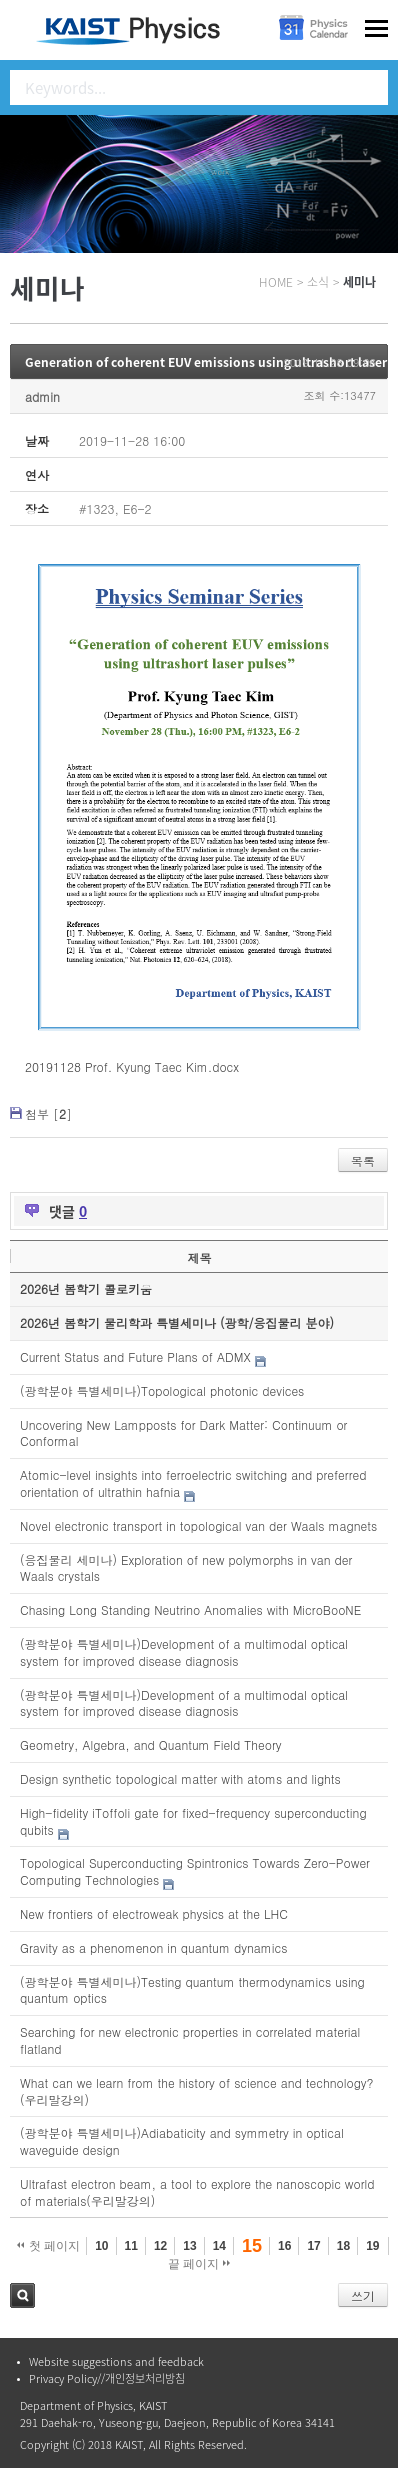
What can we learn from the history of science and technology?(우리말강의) (197, 2091)
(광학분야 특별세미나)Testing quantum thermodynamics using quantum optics (192, 1990)
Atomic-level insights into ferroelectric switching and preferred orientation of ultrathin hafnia (193, 1483)
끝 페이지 (199, 2264)
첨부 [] (48, 1113)
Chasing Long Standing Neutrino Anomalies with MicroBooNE (190, 1609)
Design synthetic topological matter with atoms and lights (180, 1778)
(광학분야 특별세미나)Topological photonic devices (162, 1390)
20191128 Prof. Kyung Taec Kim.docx (132, 1066)
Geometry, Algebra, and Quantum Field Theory (151, 1744)
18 (343, 2246)
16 (284, 2246)
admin (42, 396)
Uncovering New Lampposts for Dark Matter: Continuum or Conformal (183, 1433)
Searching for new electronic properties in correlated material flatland (190, 2040)
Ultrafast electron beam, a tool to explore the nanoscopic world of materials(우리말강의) (197, 2192)
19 (372, 2246)
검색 (22, 2295)
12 (160, 2246)
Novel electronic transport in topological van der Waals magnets (198, 1525)
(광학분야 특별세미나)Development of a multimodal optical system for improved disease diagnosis (184, 1652)
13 (189, 2246)
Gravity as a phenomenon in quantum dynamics (153, 1947)
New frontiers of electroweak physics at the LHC (154, 1913)
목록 (363, 1160)
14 (219, 2246)
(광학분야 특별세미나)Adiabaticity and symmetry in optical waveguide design (182, 2141)
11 (131, 2246)
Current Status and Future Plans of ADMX (135, 1356)
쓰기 (363, 2295)
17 (313, 2246)
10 (101, 2246)
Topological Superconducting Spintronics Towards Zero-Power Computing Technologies (195, 1871)
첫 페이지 (48, 2246)
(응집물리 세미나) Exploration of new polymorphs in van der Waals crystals (186, 1568)
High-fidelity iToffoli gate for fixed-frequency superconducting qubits (193, 1821)
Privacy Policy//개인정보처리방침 (107, 2378)
